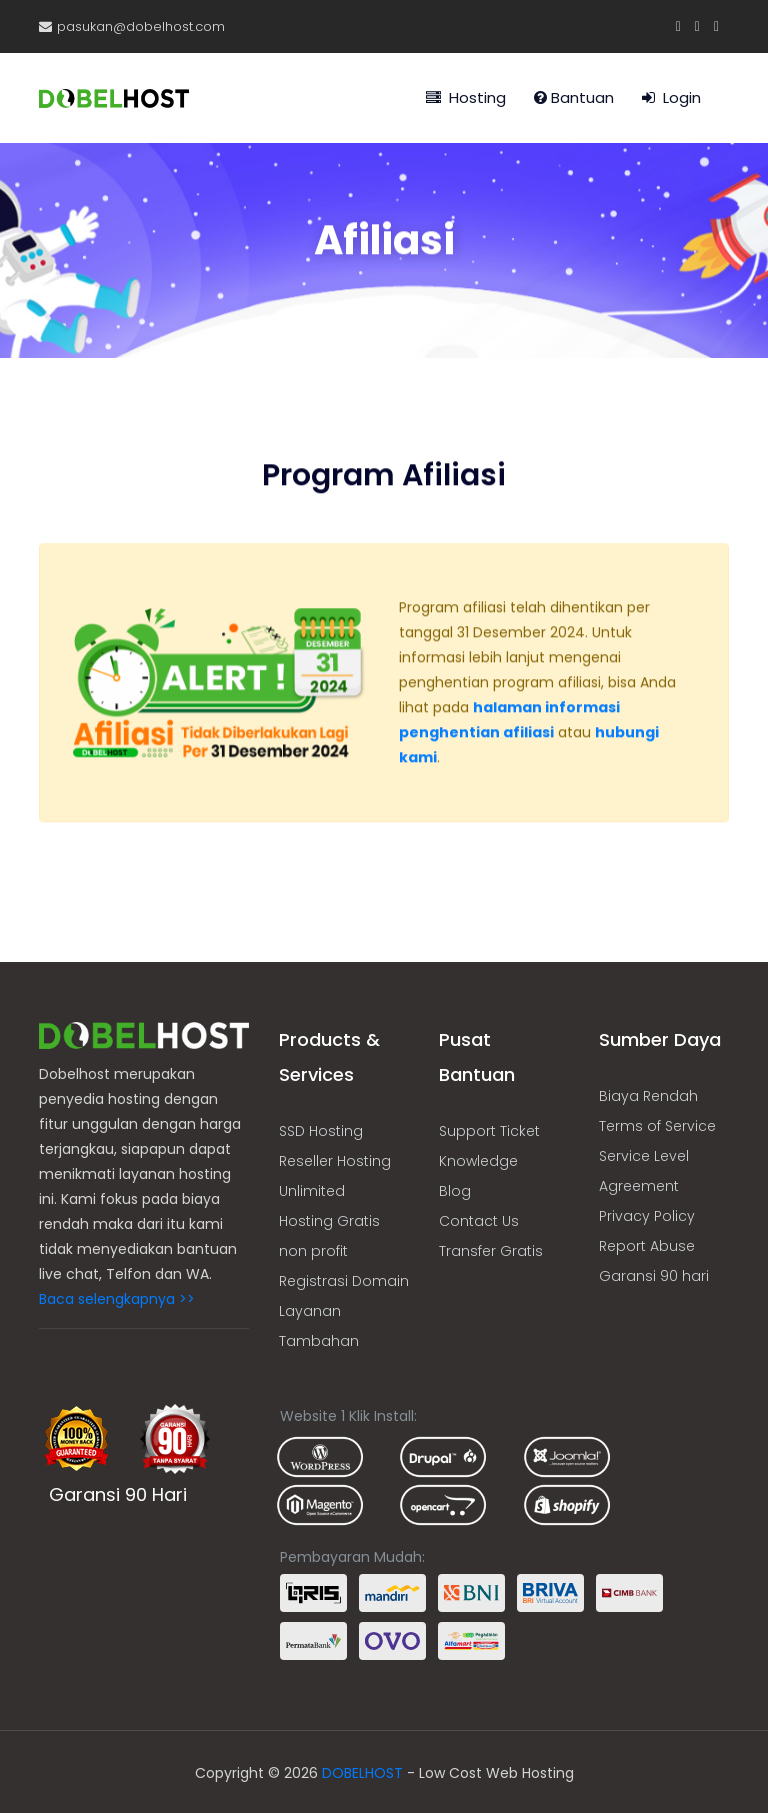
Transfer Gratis (491, 1251)
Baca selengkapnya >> (117, 1299)
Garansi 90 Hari (118, 1494)
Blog (455, 1191)
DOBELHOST (362, 1773)
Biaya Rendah (648, 1096)
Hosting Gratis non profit (329, 1236)
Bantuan (574, 97)
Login (671, 97)
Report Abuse (647, 1246)
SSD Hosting (321, 1131)
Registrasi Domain (344, 1281)
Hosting (466, 97)
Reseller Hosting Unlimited (335, 1176)
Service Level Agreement (644, 1171)
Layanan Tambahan (319, 1326)
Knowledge (478, 1161)
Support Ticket (489, 1131)
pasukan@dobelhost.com (132, 26)
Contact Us (479, 1221)
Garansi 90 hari (654, 1276)
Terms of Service (657, 1126)
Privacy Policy (647, 1216)
